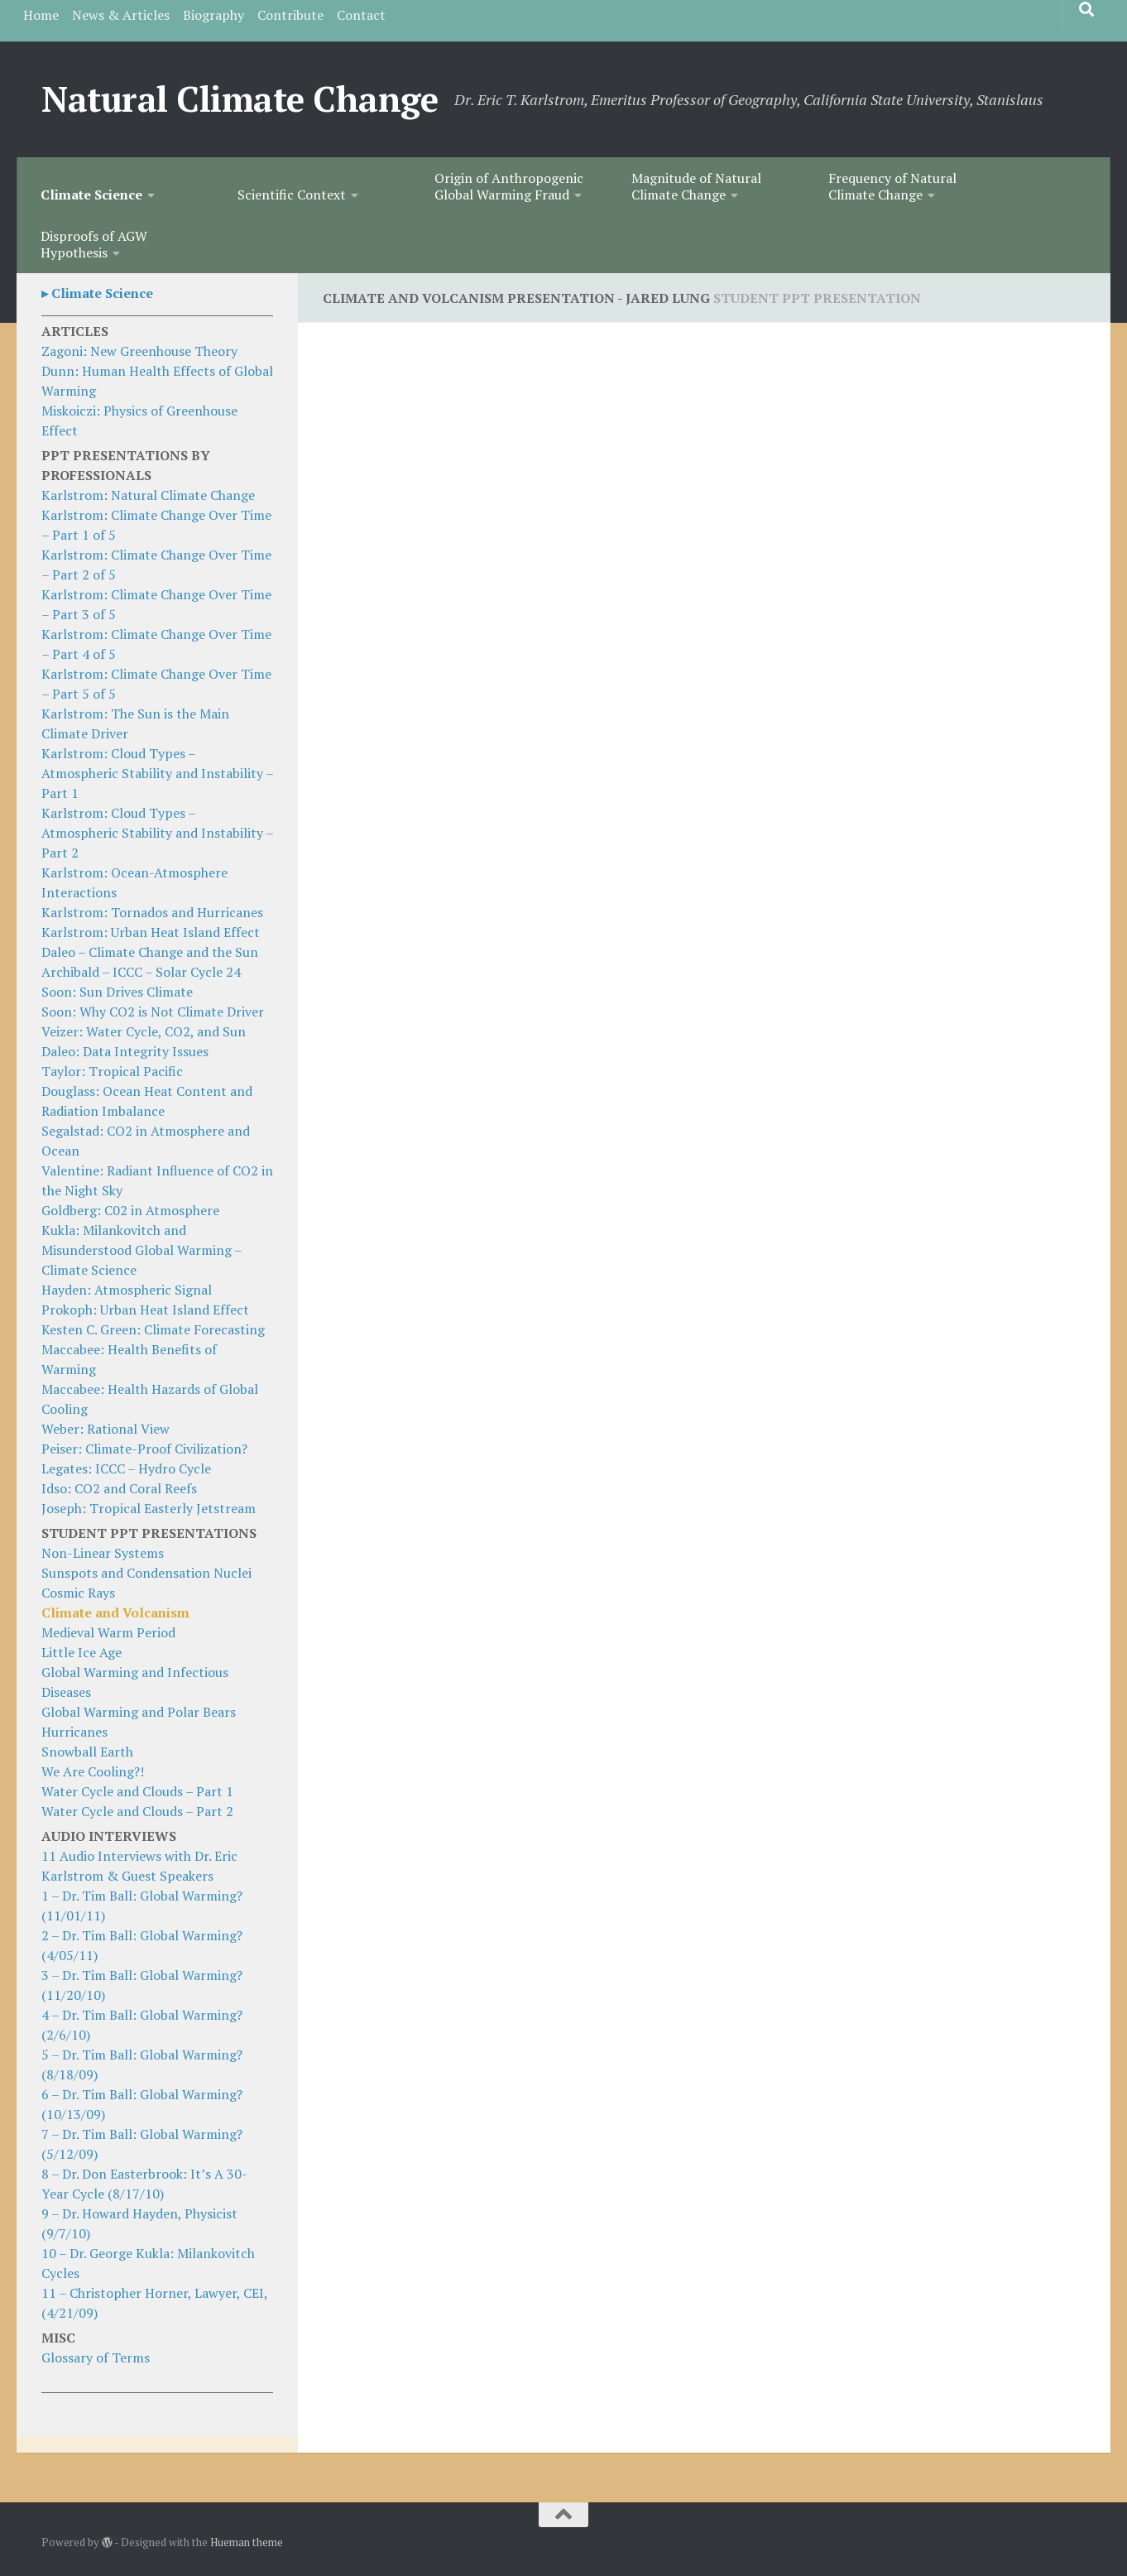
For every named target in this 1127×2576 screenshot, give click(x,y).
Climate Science (91, 194)
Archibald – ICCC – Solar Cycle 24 (141, 972)
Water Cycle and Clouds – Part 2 (137, 1811)
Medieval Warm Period (108, 1632)
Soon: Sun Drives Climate (117, 992)
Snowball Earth (87, 1751)
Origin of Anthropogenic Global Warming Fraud (508, 186)
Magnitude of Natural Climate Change (696, 186)
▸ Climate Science (97, 293)
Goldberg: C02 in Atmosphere (130, 1210)
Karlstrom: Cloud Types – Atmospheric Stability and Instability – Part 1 (157, 773)
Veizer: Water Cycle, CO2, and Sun (143, 1031)
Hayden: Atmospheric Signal (126, 1290)
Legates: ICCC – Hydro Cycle (126, 1468)
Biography (213, 15)
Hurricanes (74, 1732)
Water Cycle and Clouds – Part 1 (137, 1791)
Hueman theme (246, 2542)
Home (41, 15)
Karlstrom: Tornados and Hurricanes (152, 912)
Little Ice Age (81, 1652)
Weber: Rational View (105, 1429)
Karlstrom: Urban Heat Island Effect (150, 932)
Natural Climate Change (239, 98)
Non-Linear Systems (102, 1553)
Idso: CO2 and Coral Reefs (119, 1488)
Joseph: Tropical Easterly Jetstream (148, 1508)
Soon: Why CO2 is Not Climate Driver (152, 1011)
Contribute (290, 15)
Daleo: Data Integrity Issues (125, 1051)
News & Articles (121, 15)
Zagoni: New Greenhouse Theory (139, 351)
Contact (361, 15)
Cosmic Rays (78, 1593)
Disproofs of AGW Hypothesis (94, 244)
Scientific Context (291, 194)
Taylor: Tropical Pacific (112, 1071)
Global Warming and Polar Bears (138, 1712)
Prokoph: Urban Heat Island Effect (145, 1309)
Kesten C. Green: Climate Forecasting (153, 1329)
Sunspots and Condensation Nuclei (146, 1573)
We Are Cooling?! (92, 1771)
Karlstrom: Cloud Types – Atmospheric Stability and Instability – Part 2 (157, 833)
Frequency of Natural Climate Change (892, 186)
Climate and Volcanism (115, 1612)
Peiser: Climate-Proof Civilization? (144, 1448)
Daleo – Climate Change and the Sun (149, 952)
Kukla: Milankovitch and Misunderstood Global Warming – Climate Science (141, 1250)
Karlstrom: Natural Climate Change (148, 495)
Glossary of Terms (95, 2357)
